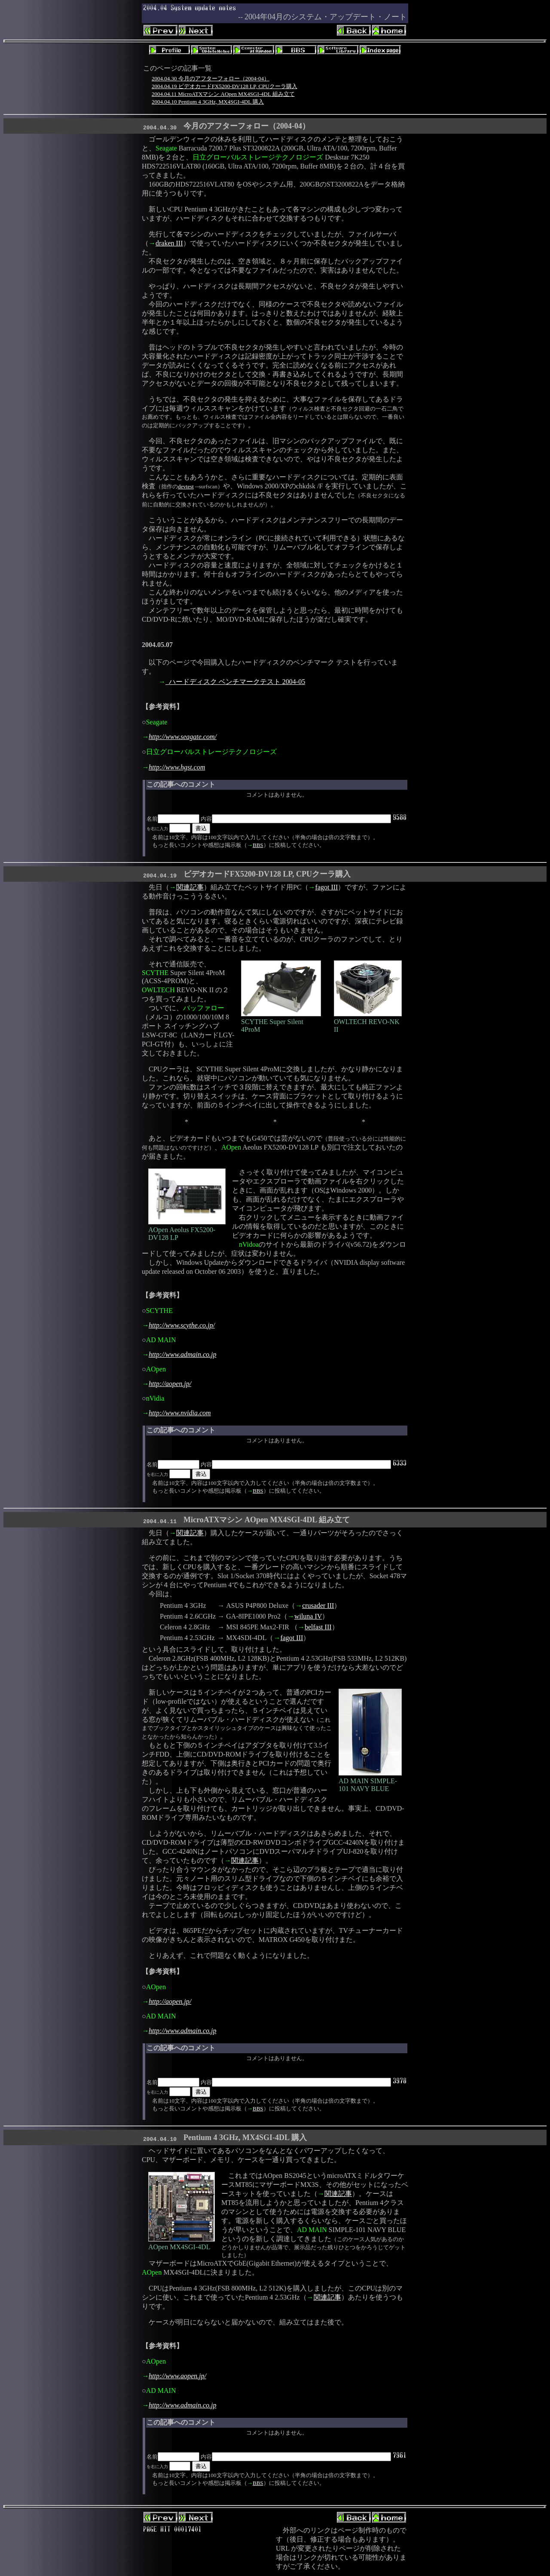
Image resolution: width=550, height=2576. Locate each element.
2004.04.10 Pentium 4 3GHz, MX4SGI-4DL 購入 (208, 101)
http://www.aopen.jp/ (177, 2376)
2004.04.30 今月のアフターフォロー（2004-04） (210, 78)
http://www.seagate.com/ (183, 736)
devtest (186, 486)
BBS (258, 845)
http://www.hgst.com (177, 767)
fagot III (326, 887)
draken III (169, 243)
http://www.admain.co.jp (182, 1354)
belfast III (318, 1627)
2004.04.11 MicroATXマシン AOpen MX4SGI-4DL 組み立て (223, 94)
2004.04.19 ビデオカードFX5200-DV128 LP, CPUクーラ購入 (224, 86)
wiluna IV (308, 1616)
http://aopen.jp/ (170, 1383)
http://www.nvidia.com (180, 1413)
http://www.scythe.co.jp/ (182, 1325)
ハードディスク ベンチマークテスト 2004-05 (235, 681)
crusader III (318, 1605)
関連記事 (190, 887)
